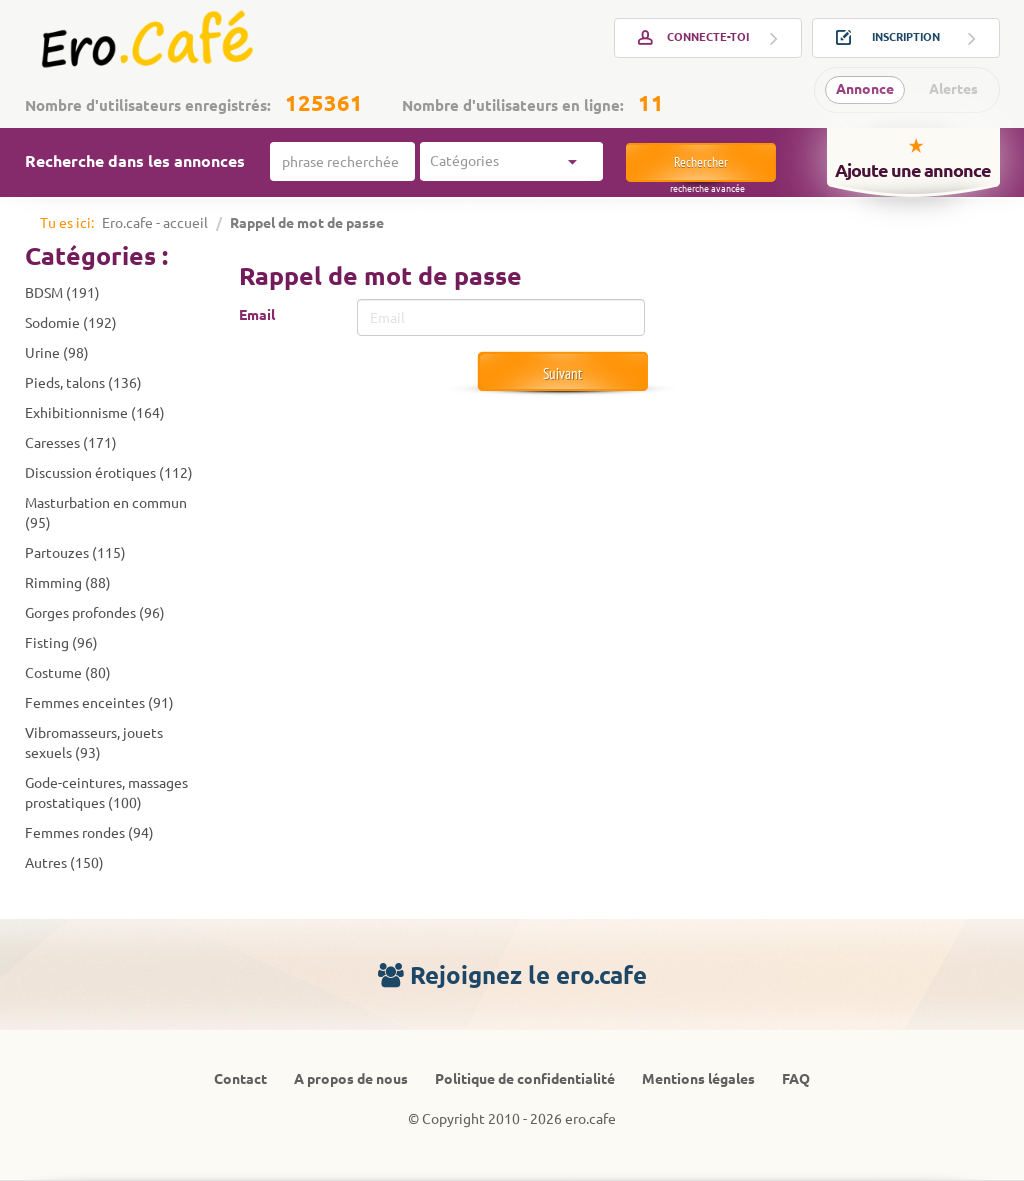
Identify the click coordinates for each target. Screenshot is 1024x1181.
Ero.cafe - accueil (155, 223)
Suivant (562, 373)
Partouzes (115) (75, 553)
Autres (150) (64, 863)
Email (257, 315)
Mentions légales (698, 1079)
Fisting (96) (61, 643)
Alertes (953, 89)
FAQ (796, 1079)
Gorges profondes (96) (95, 613)
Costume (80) (68, 673)
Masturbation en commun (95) (106, 513)
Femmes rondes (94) (89, 833)
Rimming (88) (68, 583)
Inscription (906, 38)
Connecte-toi (708, 38)
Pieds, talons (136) (83, 383)
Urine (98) (57, 353)
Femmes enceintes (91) (99, 703)
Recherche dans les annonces (135, 161)
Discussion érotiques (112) (109, 473)
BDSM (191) (62, 293)
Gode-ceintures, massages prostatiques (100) (106, 793)
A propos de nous (351, 1079)
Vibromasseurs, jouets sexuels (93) (94, 743)
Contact (240, 1079)
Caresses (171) (71, 443)
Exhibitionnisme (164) (95, 413)
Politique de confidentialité (525, 1079)
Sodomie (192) (71, 323)
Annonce (865, 89)
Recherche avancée (707, 189)
